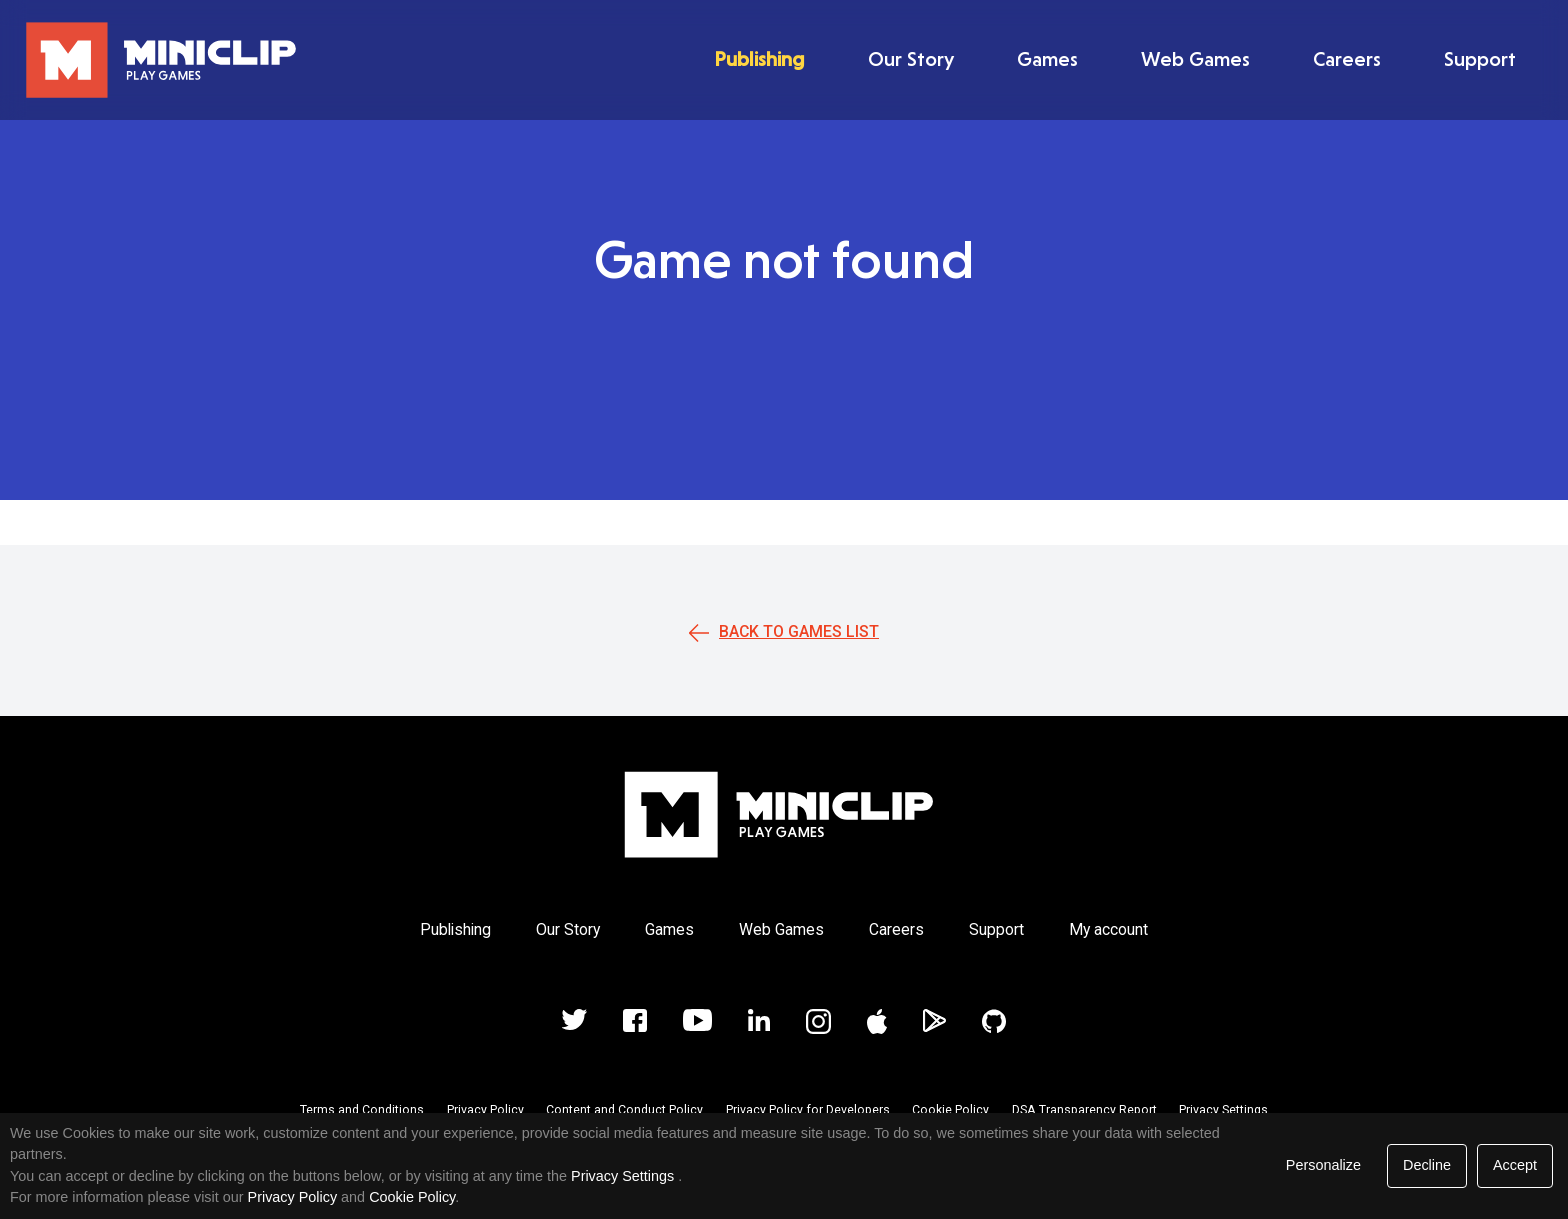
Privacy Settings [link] (622, 1176)
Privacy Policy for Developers (808, 1110)
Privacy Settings (1223, 1110)
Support (1480, 59)
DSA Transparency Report (1084, 1110)
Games (1047, 59)
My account (1108, 929)
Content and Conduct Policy (624, 1110)
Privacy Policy (485, 1110)
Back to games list (799, 631)
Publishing (759, 59)
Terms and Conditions (362, 1110)
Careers (1347, 59)
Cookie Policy (950, 1110)
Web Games (1195, 59)
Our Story (911, 59)
